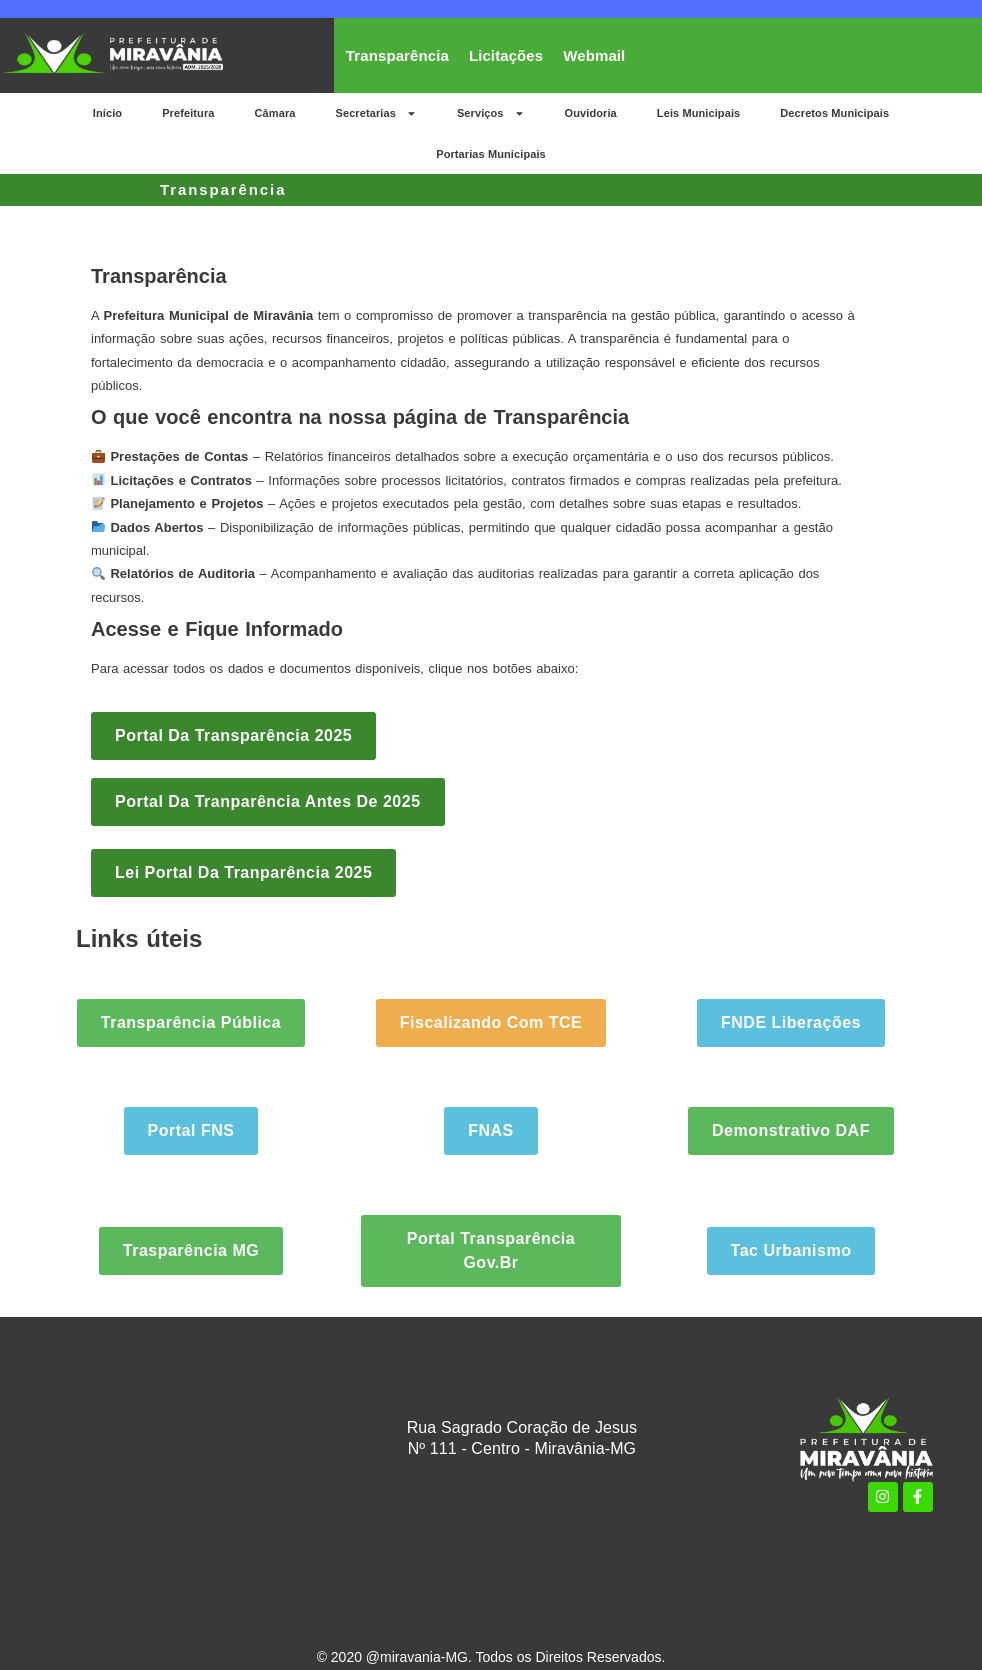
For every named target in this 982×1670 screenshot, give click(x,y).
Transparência (397, 55)
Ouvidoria (591, 113)
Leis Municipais (698, 113)
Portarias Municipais (491, 154)
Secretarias (375, 113)
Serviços (491, 113)
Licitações (506, 55)
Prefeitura (188, 113)
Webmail (594, 55)
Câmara (275, 113)
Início (107, 113)
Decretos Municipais (834, 113)
